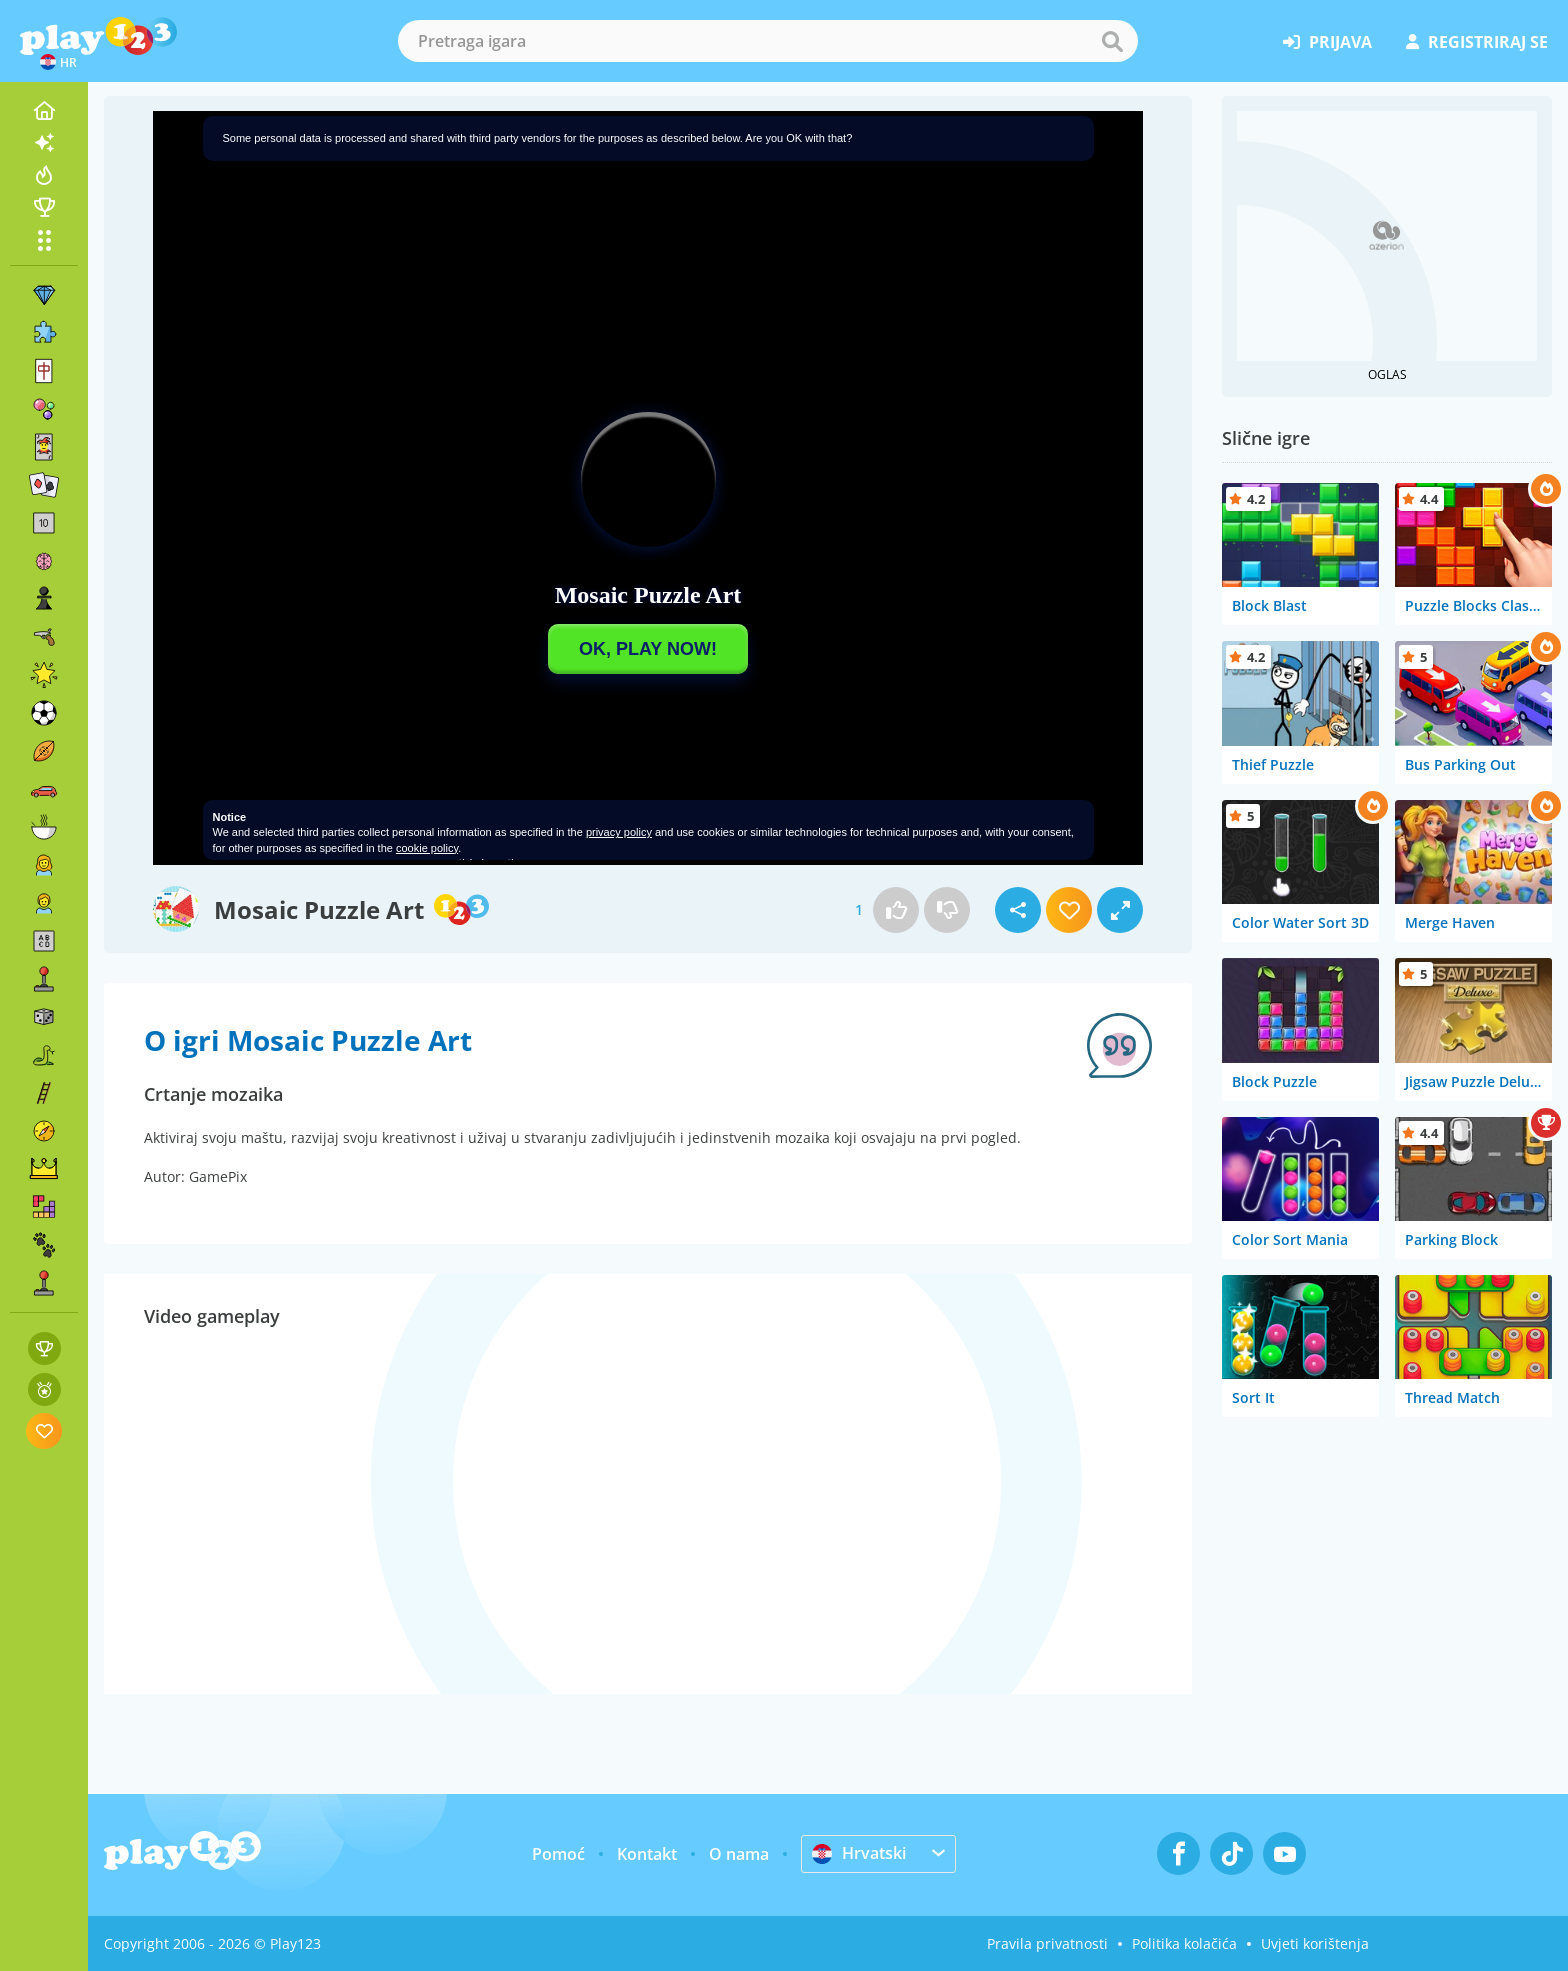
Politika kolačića (1184, 1943)
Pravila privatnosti (1047, 1943)
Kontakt (647, 1854)
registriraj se (1477, 42)
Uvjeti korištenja (1315, 1943)
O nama (739, 1854)
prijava (1327, 42)
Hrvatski (859, 1853)
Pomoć (558, 1854)
